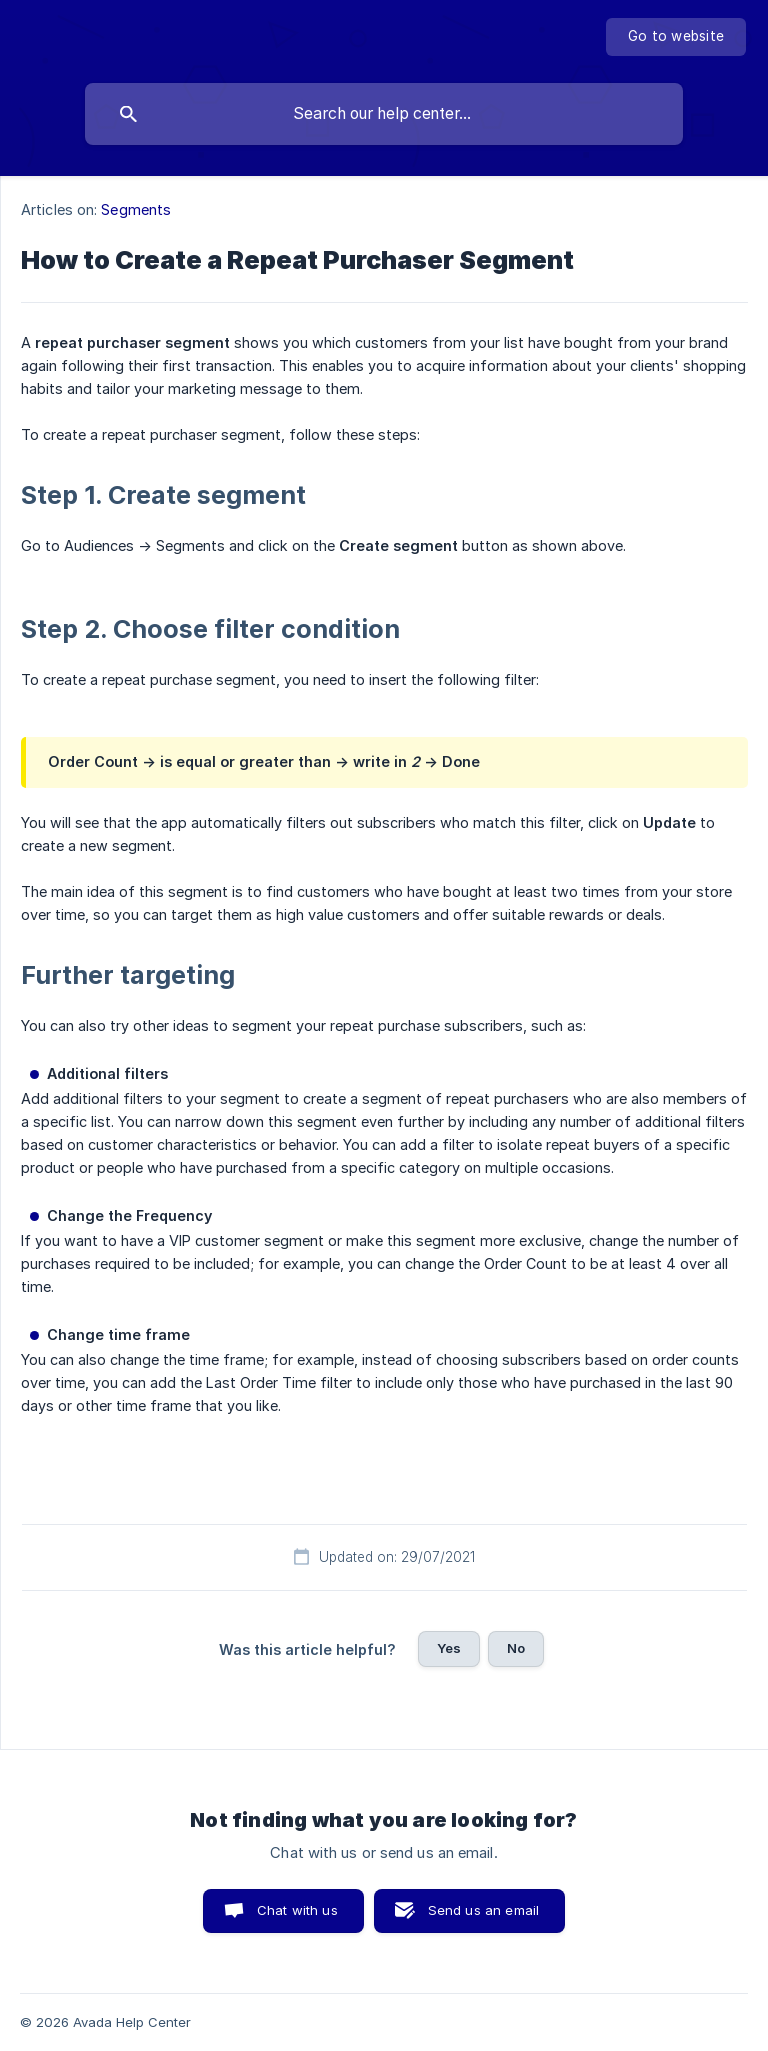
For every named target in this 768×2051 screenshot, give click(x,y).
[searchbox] (384, 114)
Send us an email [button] (483, 1910)
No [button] (516, 1648)
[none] (676, 37)
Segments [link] (136, 209)
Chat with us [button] (297, 1910)
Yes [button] (449, 1648)
